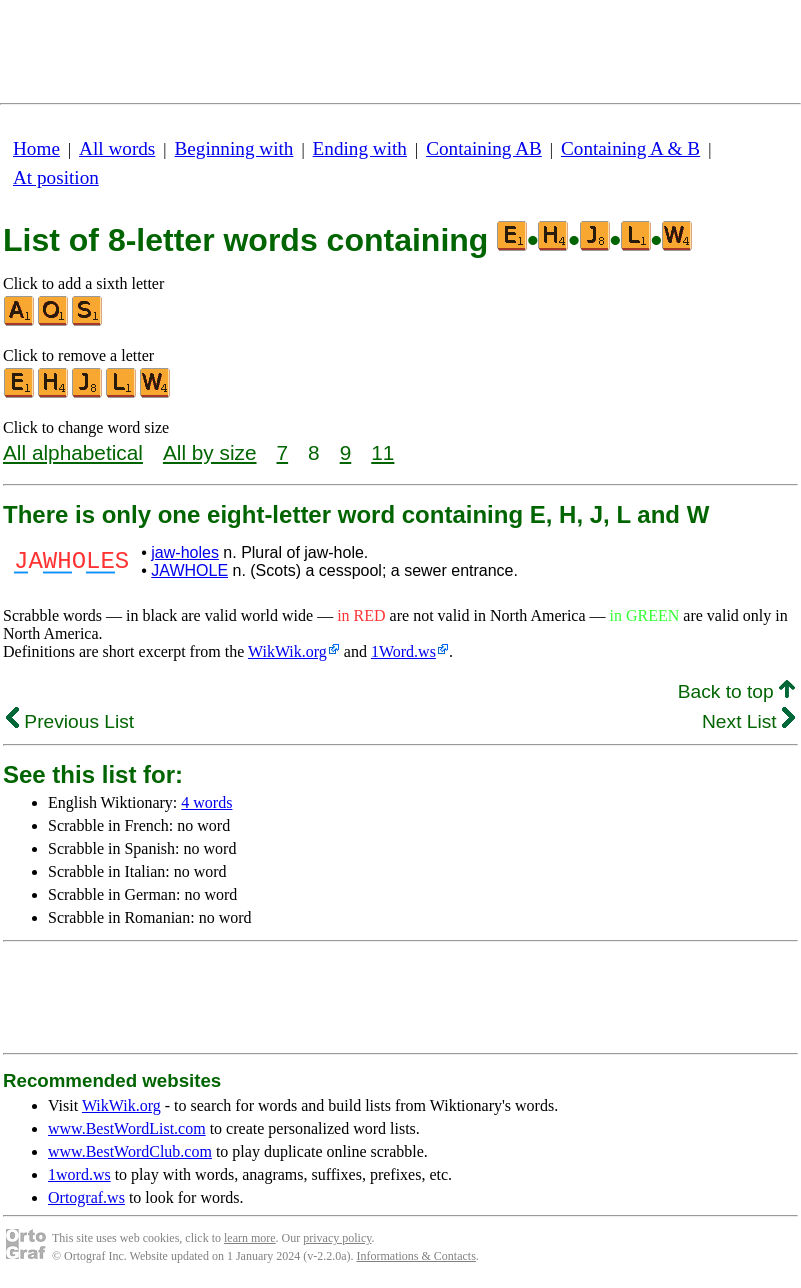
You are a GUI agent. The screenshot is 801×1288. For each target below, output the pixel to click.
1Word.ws (403, 651)
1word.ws (79, 1174)
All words (117, 148)
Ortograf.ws (86, 1197)
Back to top (736, 691)
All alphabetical (73, 452)
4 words (206, 802)
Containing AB (484, 148)
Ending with (360, 148)
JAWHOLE (189, 570)
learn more (250, 1238)
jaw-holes (185, 552)
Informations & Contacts (416, 1256)
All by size (210, 452)
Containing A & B (630, 148)
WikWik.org (287, 651)
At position (56, 177)
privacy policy (337, 1238)
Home (36, 148)
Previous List (70, 721)
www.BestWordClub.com (130, 1151)
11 (382, 452)
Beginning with (234, 148)
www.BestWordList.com (127, 1128)
